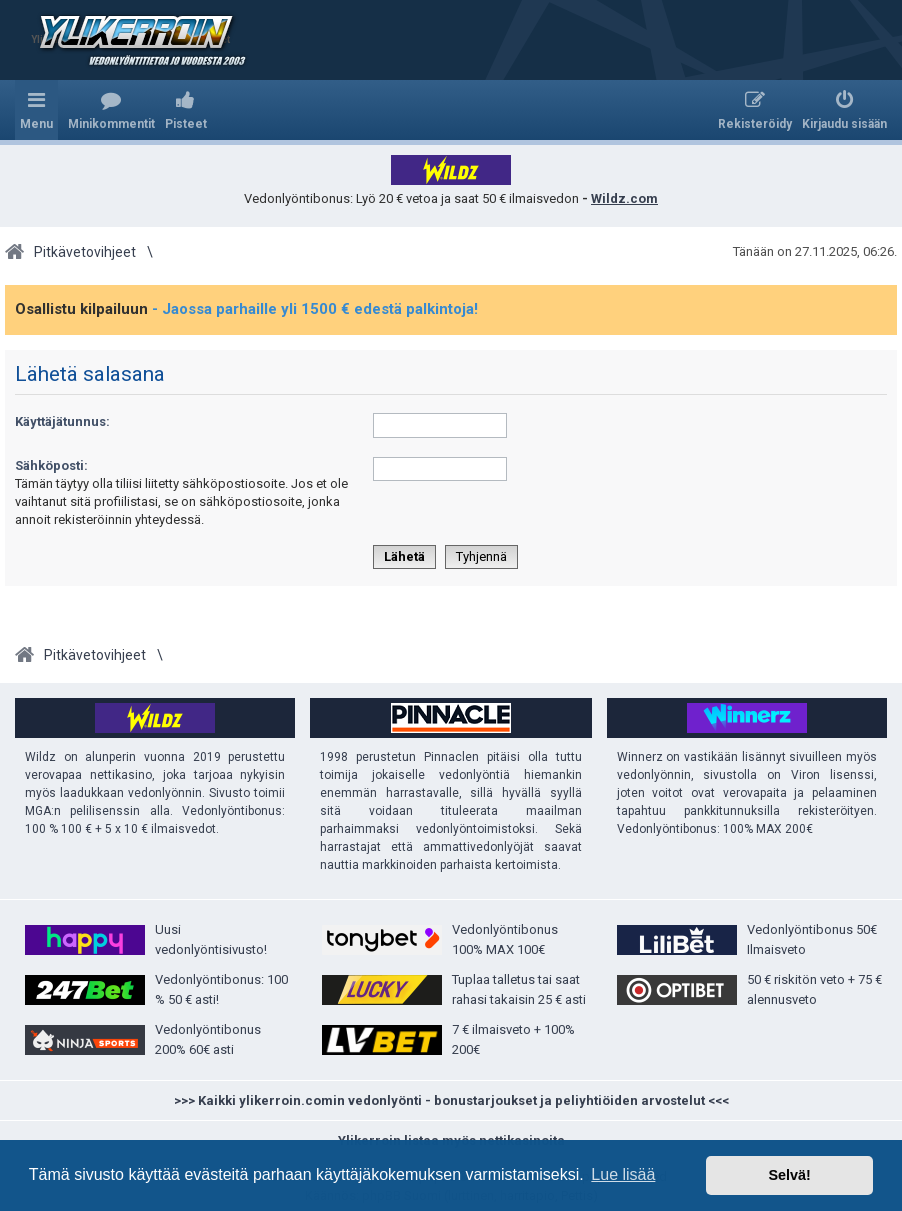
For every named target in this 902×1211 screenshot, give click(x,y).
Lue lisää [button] (623, 1174)
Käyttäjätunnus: (62, 421)
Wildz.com (624, 198)
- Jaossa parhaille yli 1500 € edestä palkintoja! (315, 309)
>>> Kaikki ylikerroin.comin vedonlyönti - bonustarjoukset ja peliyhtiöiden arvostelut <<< (451, 1100)
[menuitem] (111, 110)
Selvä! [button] (789, 1175)
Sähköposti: (51, 465)
